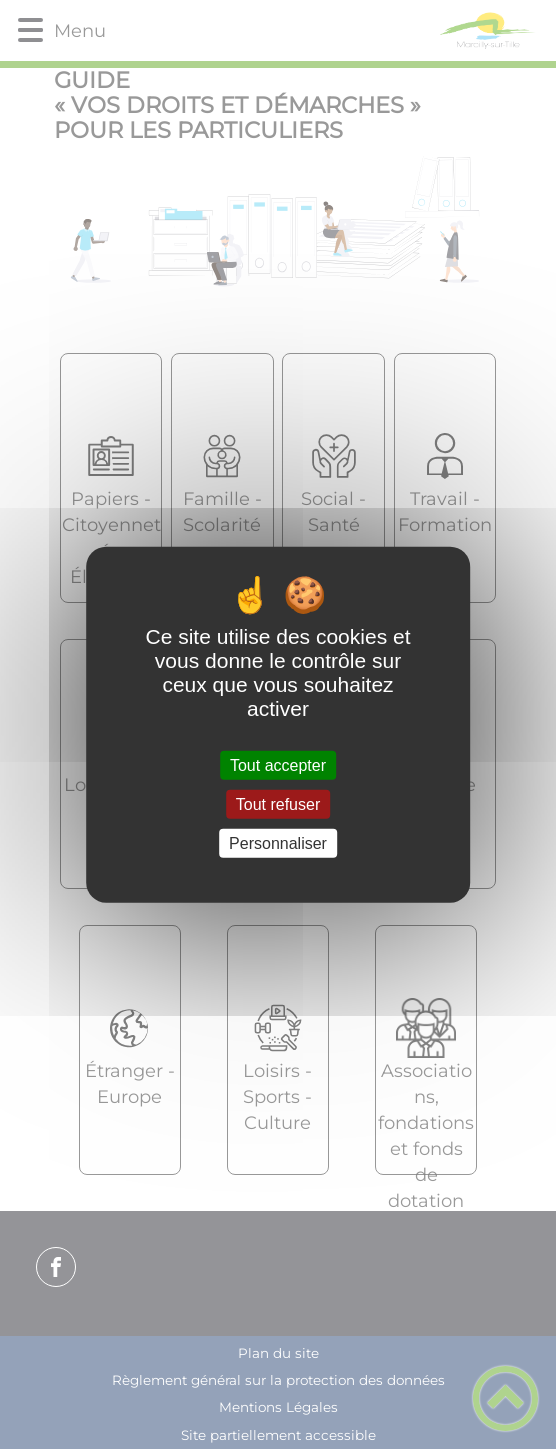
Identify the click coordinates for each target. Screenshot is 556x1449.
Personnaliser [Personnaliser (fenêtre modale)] (278, 843)
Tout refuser (278, 803)
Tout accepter (278, 764)
